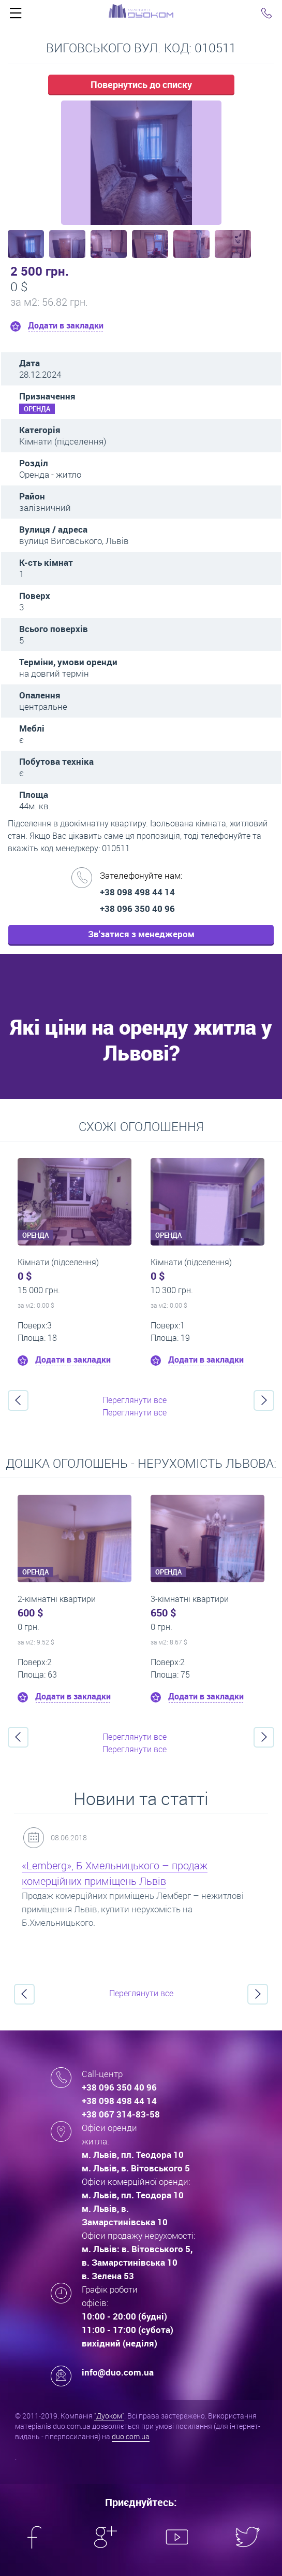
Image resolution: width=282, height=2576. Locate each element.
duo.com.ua (131, 2436)
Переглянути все (134, 1400)
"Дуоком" (109, 2416)
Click (15, 15)
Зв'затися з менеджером (141, 934)
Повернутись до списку (141, 84)
